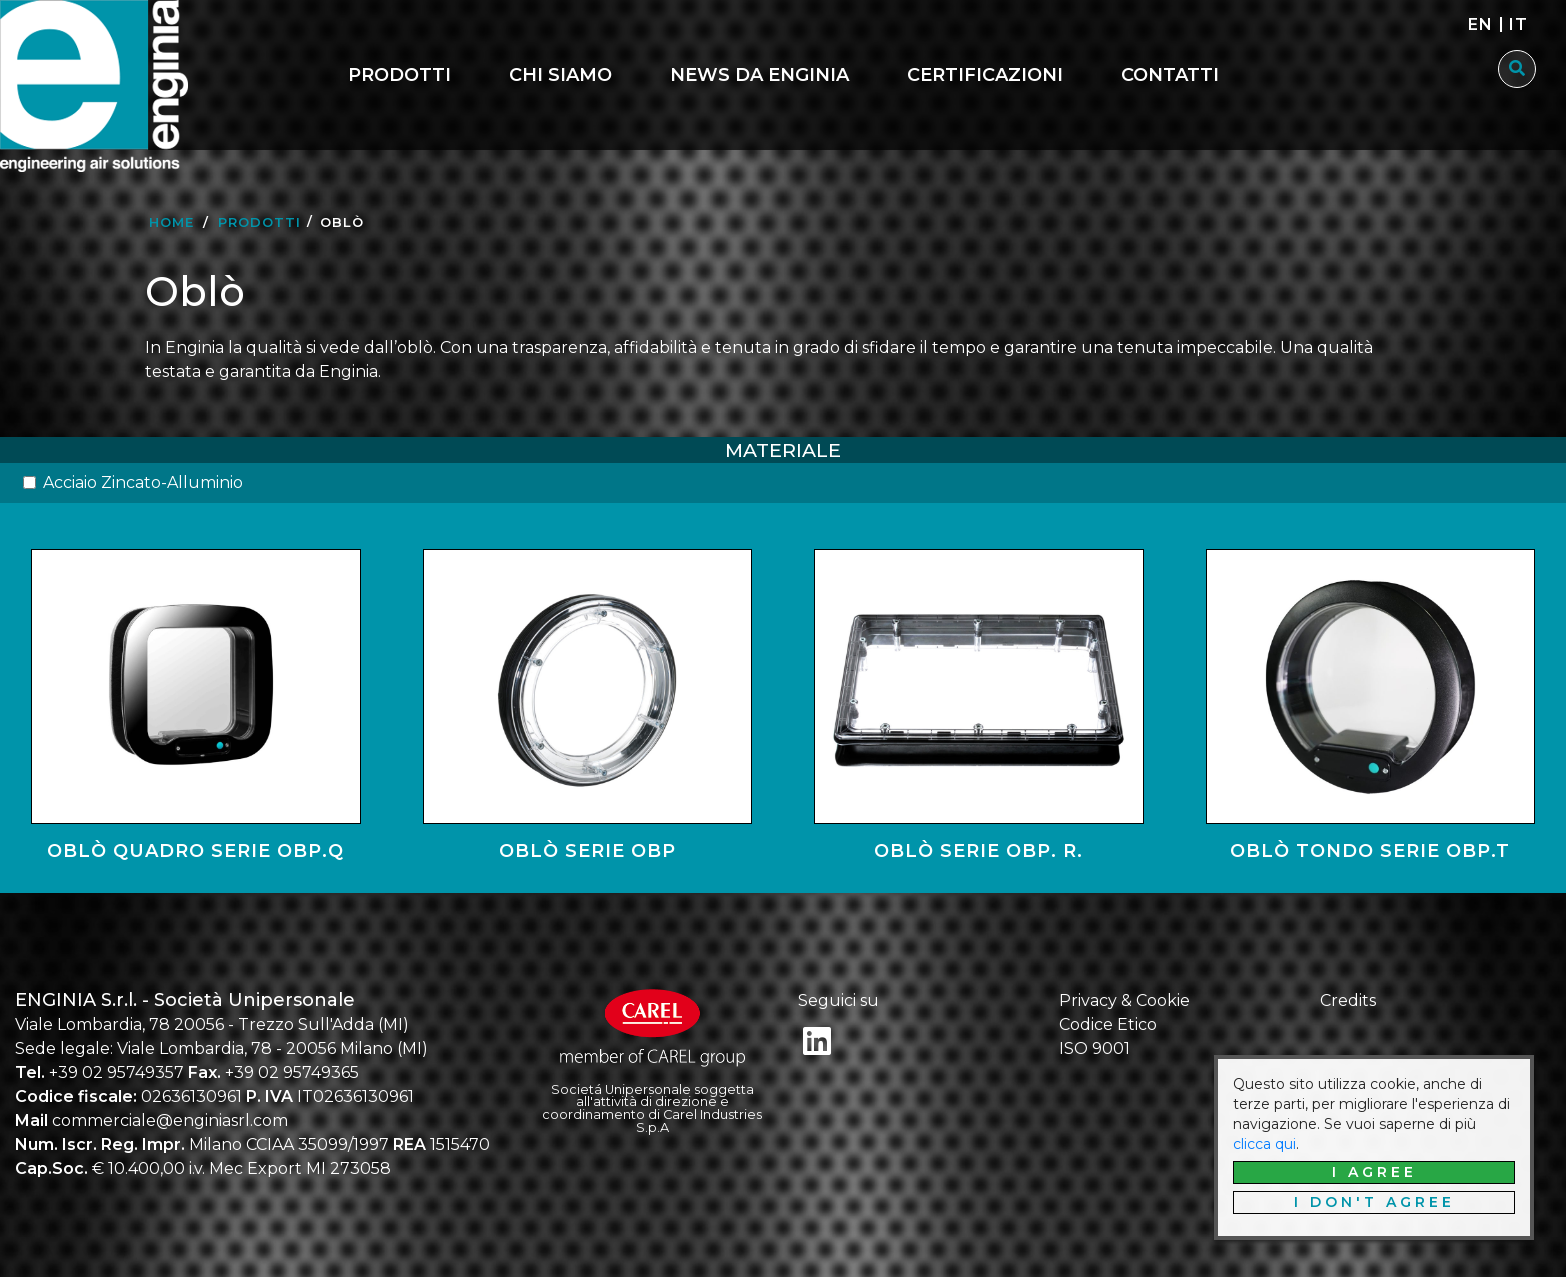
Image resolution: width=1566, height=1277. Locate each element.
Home (171, 222)
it (1518, 24)
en (1480, 24)
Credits (1348, 1000)
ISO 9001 (1094, 1048)
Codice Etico (1108, 1024)
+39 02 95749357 (116, 1072)
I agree (1374, 1172)
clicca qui (1264, 1144)
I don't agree (1374, 1202)
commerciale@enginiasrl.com (170, 1120)
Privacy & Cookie (1124, 1000)
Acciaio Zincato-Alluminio (143, 482)
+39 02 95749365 (292, 1072)
